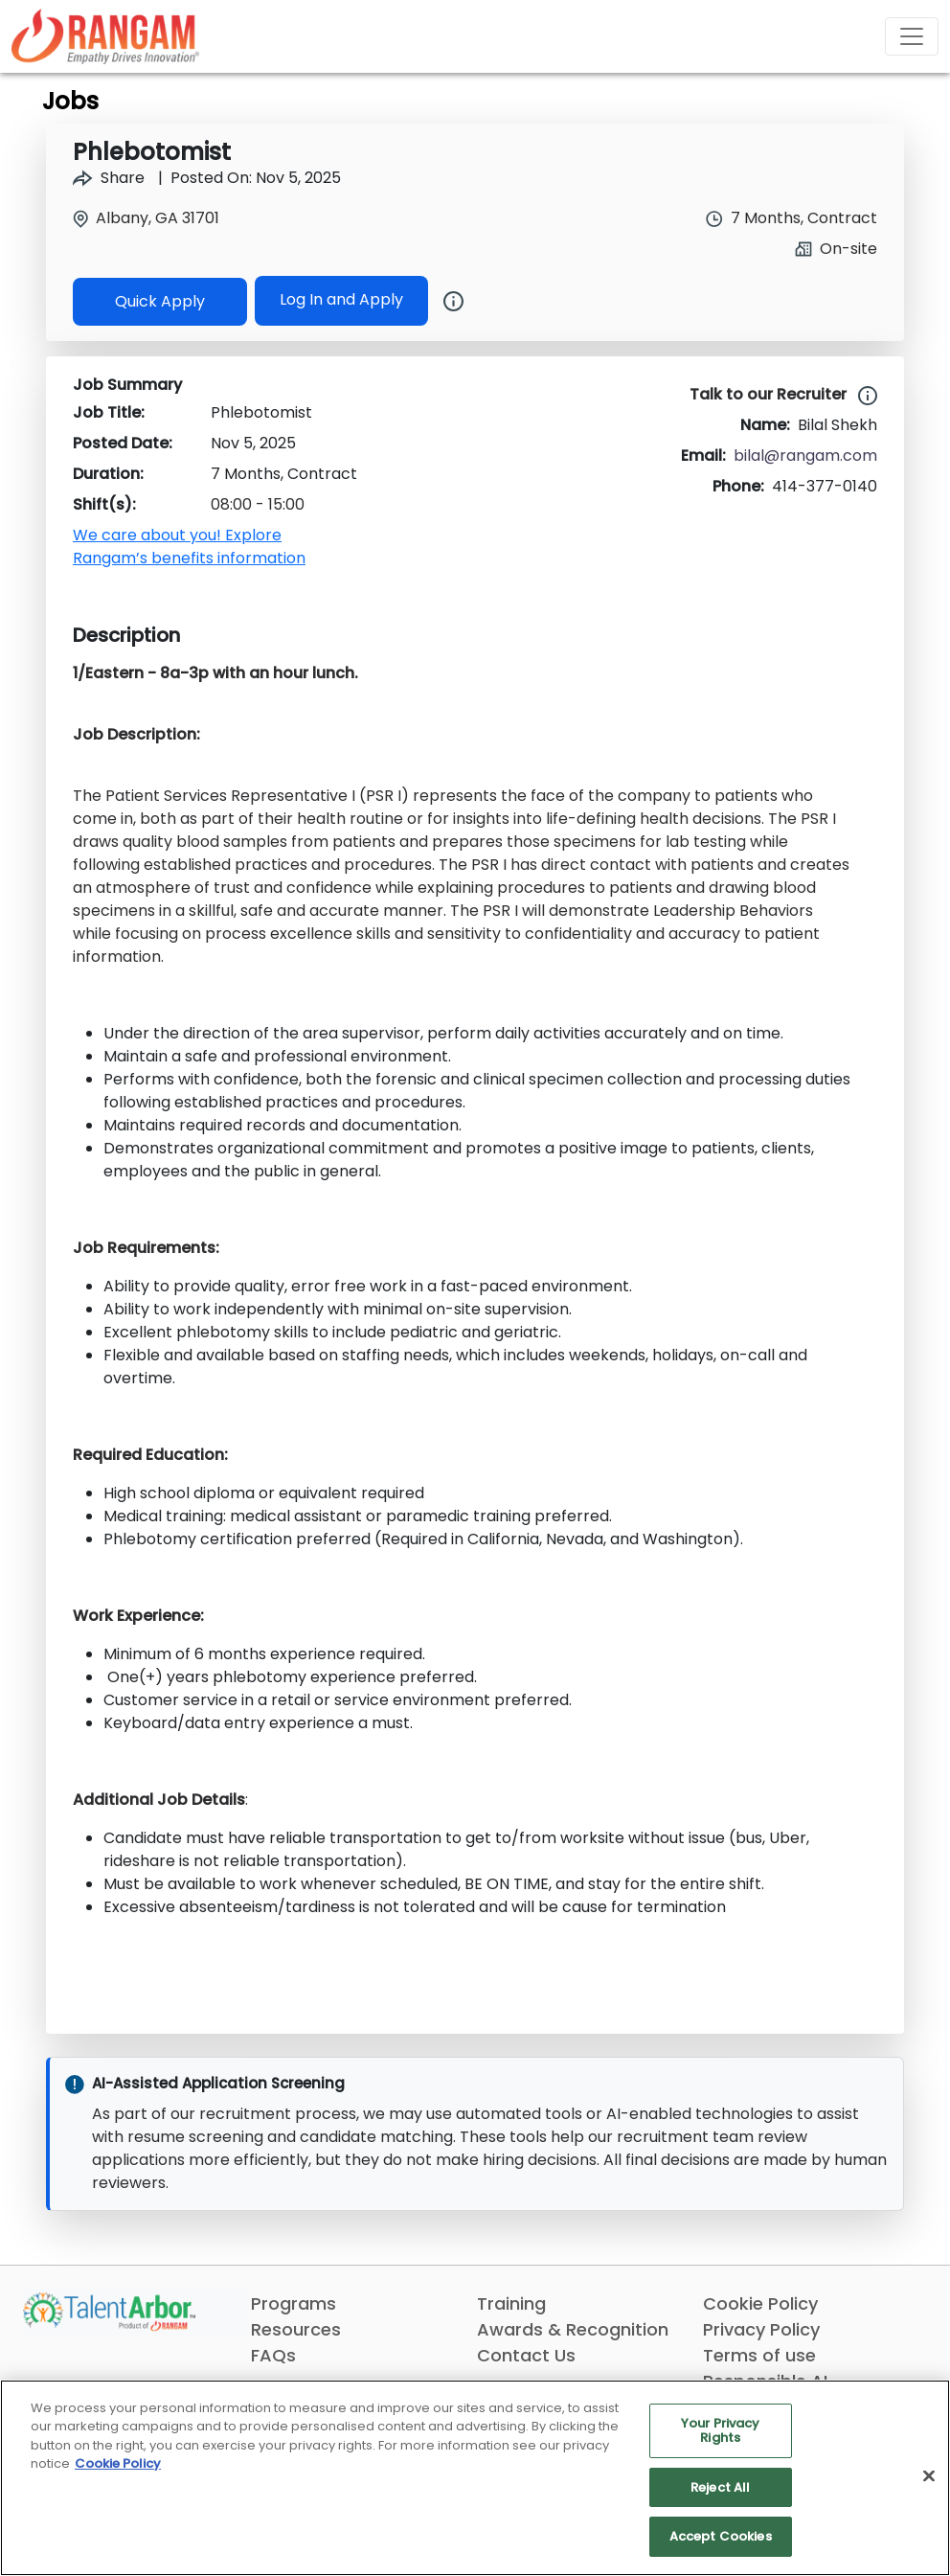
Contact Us (526, 2355)
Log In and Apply (341, 299)
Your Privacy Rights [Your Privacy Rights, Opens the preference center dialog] (720, 2431)
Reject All (720, 2487)
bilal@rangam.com (805, 456)
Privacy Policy (761, 2329)
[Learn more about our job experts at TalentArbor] (863, 394)
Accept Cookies (720, 2536)
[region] (475, 2478)
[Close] (929, 2476)
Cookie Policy (760, 2303)
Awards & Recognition (572, 2329)
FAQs (273, 2355)
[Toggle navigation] (912, 36)
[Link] (105, 36)
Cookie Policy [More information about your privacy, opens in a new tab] (118, 2463)
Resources (296, 2329)
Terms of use (759, 2355)
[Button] (446, 301)
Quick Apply (160, 301)
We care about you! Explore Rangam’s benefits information (189, 546)
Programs (293, 2303)
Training (511, 2303)
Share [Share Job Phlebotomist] (109, 178)
